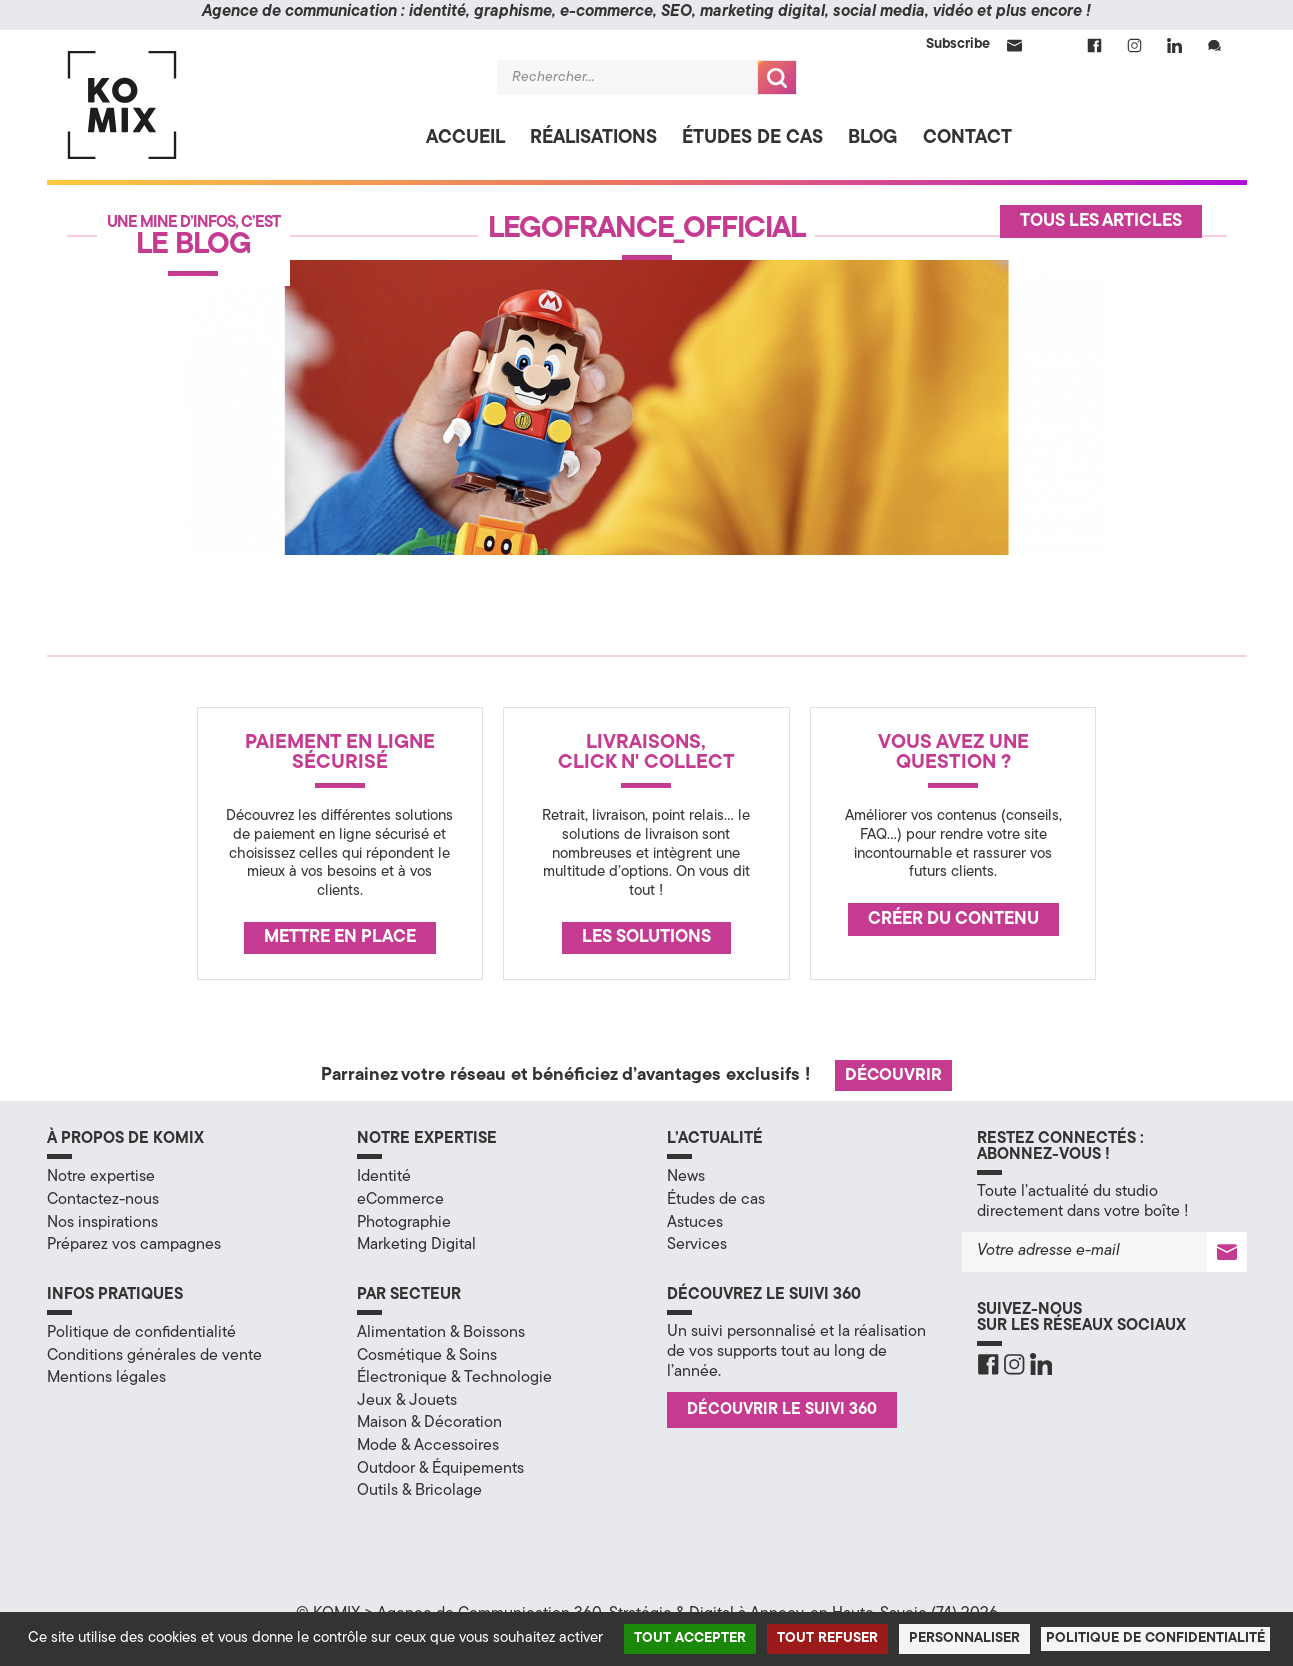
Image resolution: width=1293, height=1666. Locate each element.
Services (697, 1245)
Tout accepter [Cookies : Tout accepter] (690, 1638)
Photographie (404, 1223)
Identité (384, 1177)
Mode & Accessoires (428, 1446)
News (686, 1177)
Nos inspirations (102, 1223)
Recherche (777, 77)
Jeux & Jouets (407, 1401)
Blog (873, 138)
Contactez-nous (103, 1200)
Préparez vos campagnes (134, 1245)
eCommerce (400, 1200)
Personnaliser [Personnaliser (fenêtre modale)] (964, 1638)
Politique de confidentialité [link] (1155, 1638)
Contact (967, 138)
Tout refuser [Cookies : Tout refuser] (827, 1638)
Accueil (465, 138)
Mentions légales (106, 1378)
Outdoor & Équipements (440, 1469)
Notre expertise (101, 1177)
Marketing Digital (416, 1245)
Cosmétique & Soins (427, 1356)
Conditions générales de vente (154, 1356)
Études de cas (752, 138)
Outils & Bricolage (419, 1491)
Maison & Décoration (429, 1423)
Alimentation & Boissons (441, 1333)
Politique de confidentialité (141, 1333)
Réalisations (593, 138)
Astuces (695, 1223)
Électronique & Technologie (454, 1378)
